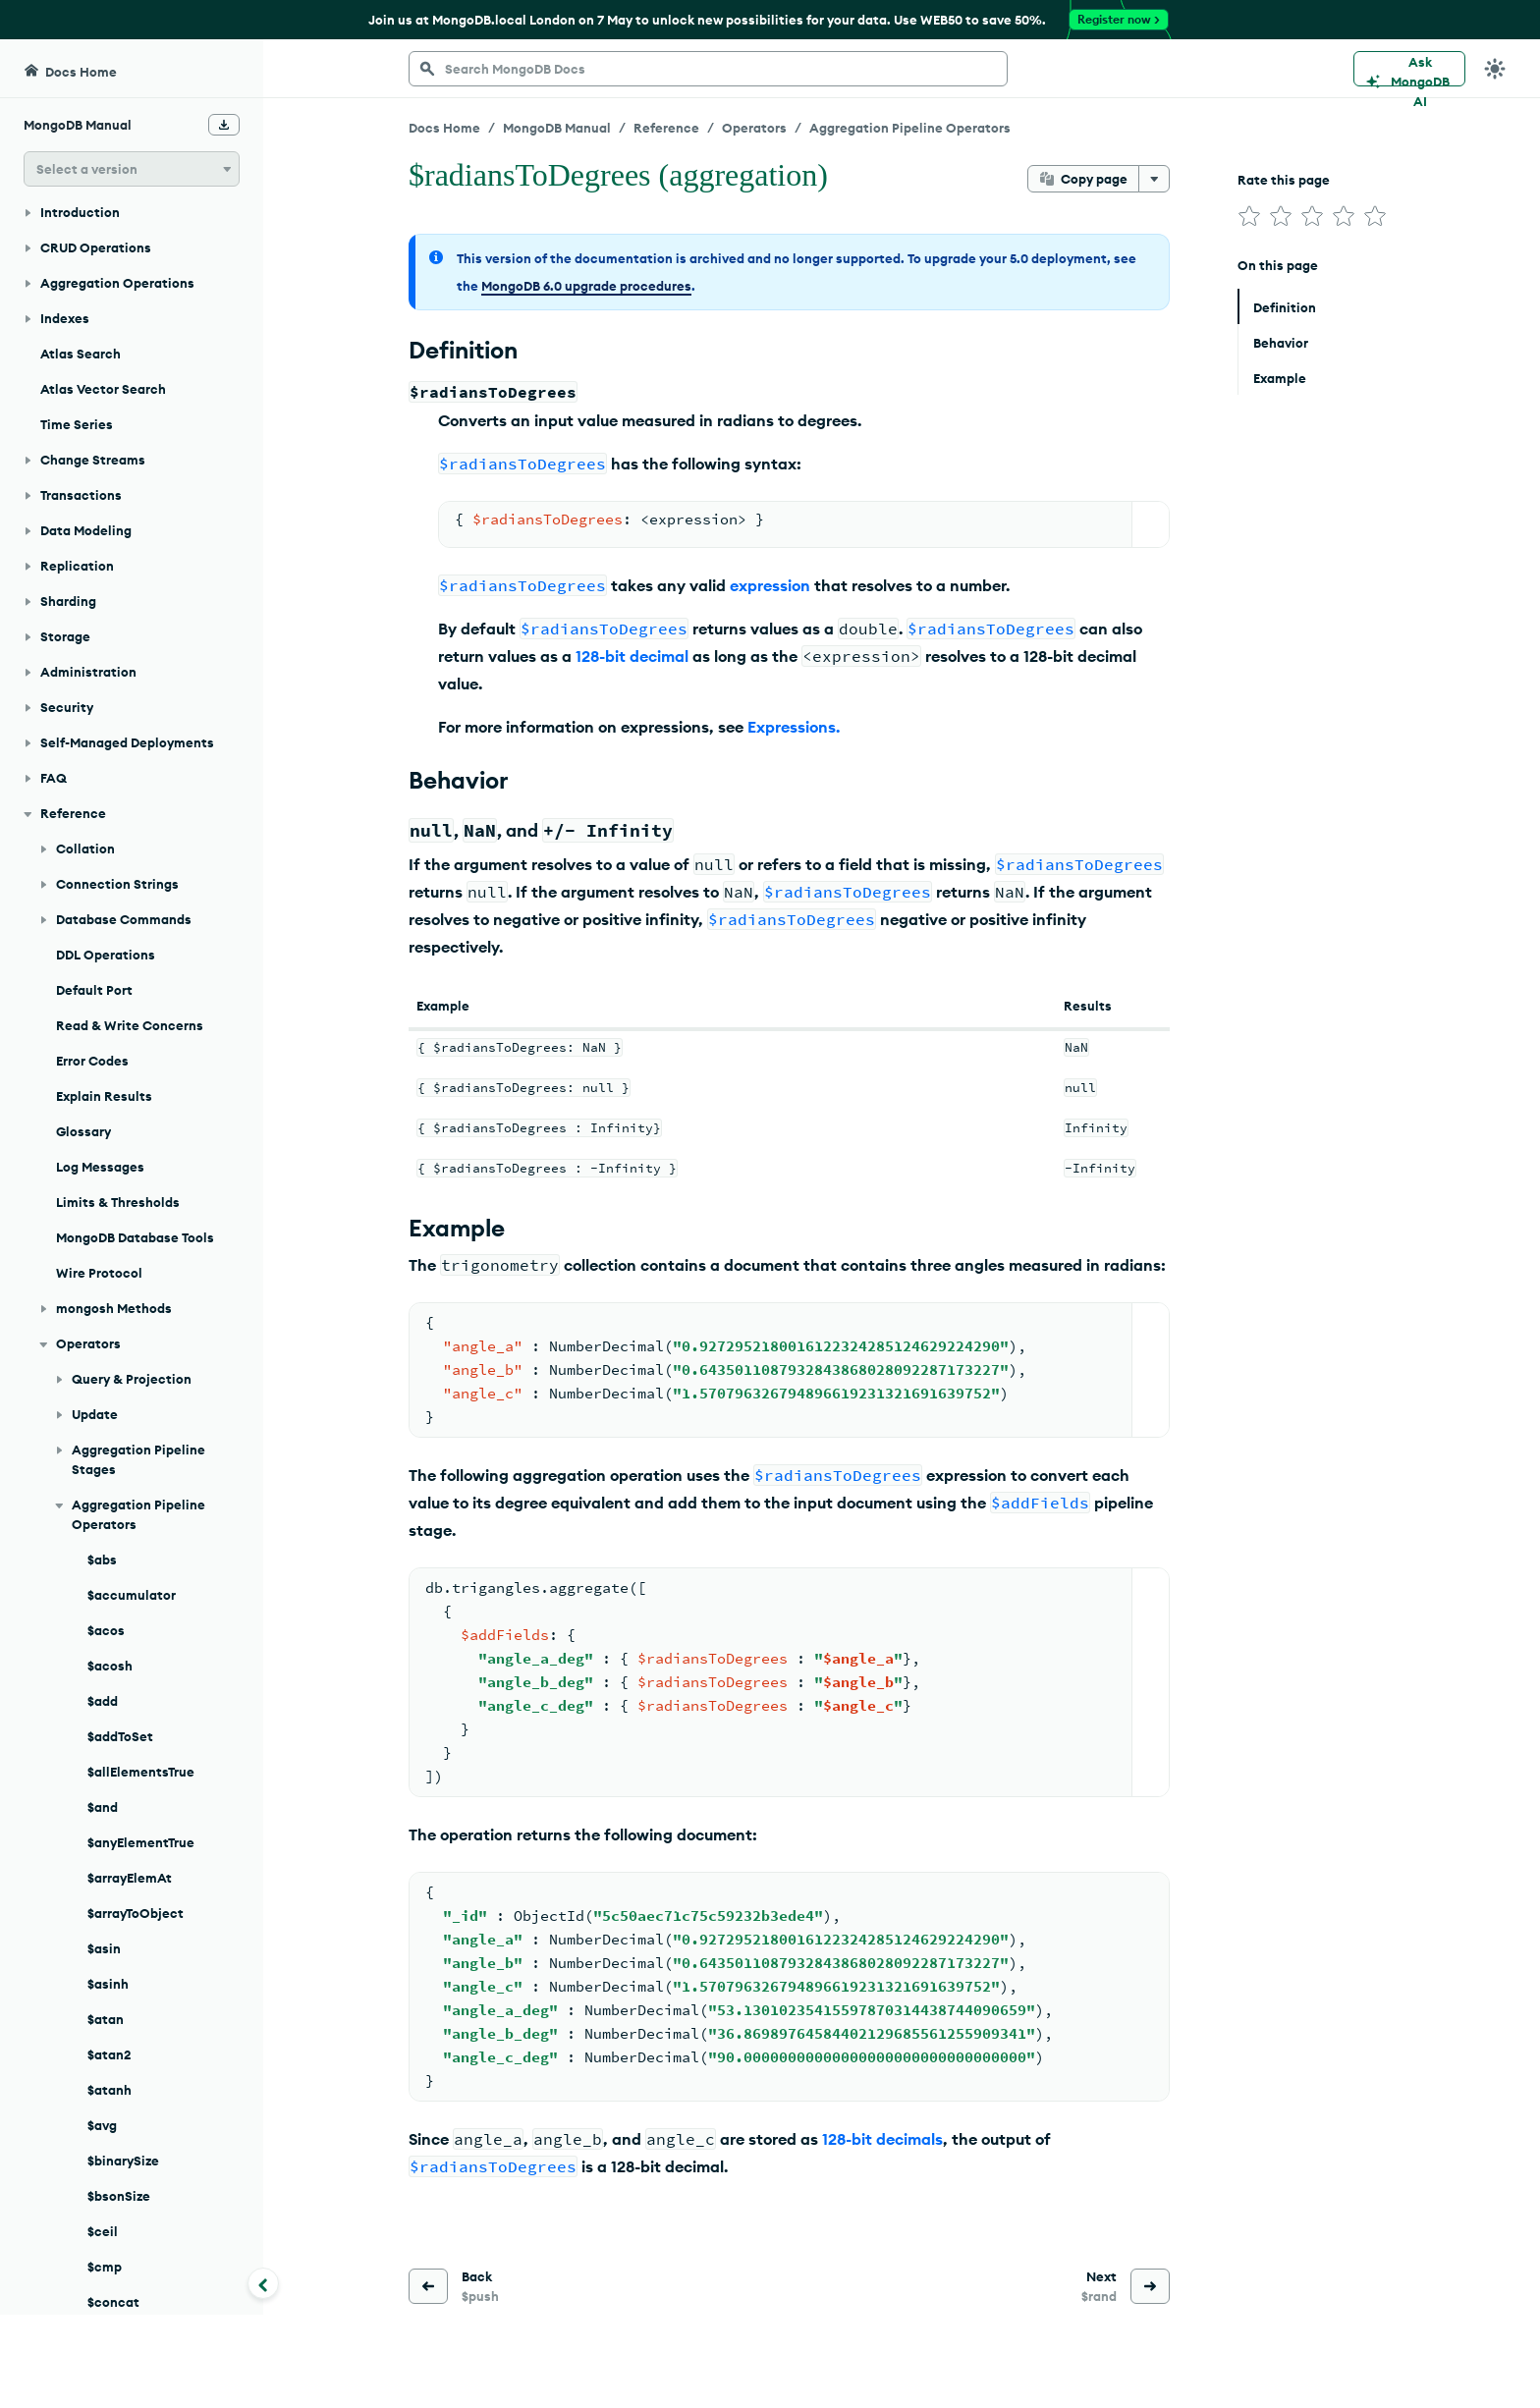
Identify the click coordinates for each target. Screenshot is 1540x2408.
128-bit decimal (632, 656)
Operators (754, 128)
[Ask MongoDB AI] (1409, 68)
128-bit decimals (882, 2139)
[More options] (1154, 178)
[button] (132, 169)
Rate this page (1284, 180)
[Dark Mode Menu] (1495, 68)
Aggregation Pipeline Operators (910, 128)
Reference (666, 128)
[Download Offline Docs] (224, 125)
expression (770, 585)
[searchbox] (708, 68)
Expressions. (793, 727)
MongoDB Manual (557, 128)
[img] (1249, 216)
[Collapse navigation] (263, 2283)
